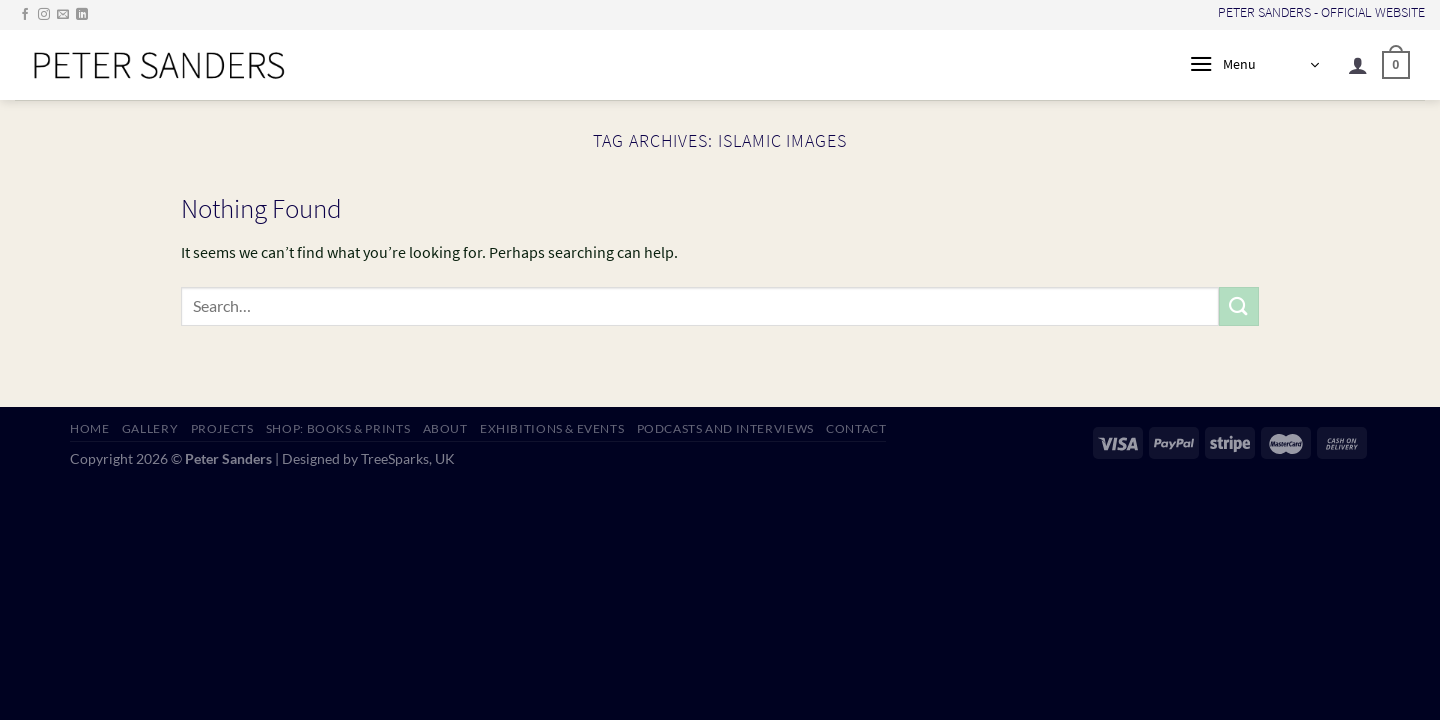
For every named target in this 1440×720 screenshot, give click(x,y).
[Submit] (1239, 306)
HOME (89, 428)
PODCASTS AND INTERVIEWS (725, 428)
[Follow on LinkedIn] (82, 15)
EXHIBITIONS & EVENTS (552, 428)
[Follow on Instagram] (44, 15)
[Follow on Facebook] (25, 15)
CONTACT (856, 428)
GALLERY (150, 428)
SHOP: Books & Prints (338, 428)
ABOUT (445, 428)
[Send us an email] (63, 15)
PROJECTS (222, 428)
